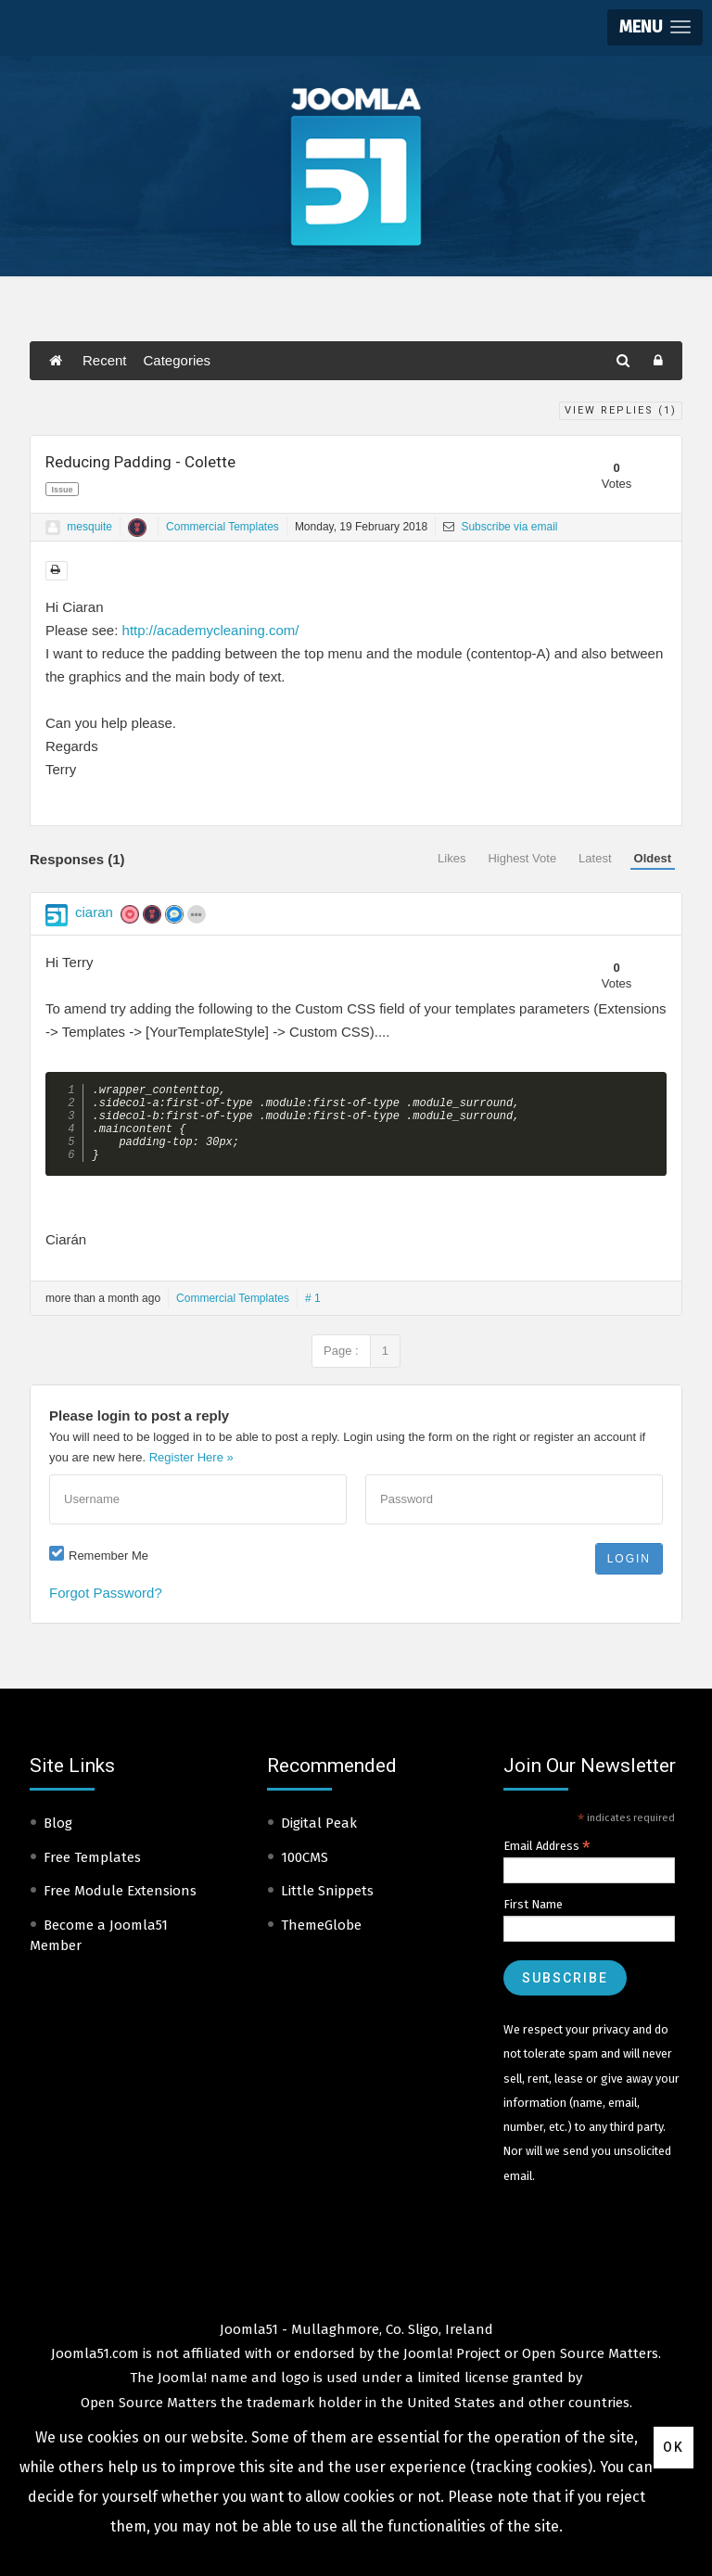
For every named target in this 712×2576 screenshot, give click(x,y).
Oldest (652, 858)
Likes (451, 858)
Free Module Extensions (120, 1906)
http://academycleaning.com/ (210, 630)
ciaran (94, 912)
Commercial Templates (222, 526)
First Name (533, 1920)
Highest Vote (522, 858)
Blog (58, 1838)
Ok (673, 2447)
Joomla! (182, 2393)
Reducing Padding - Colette (140, 462)
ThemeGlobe (321, 1940)
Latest (594, 858)
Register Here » (191, 1473)
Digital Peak (319, 1838)
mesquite (89, 526)
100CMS (304, 1873)
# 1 (313, 1313)
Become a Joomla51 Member (99, 1951)
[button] (655, 27)
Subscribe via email (500, 526)
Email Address (547, 1862)
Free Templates (92, 1873)
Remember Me (108, 1571)
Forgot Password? (105, 1608)
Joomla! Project (450, 2369)
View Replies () (621, 410)
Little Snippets (327, 1906)
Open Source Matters (590, 2369)
